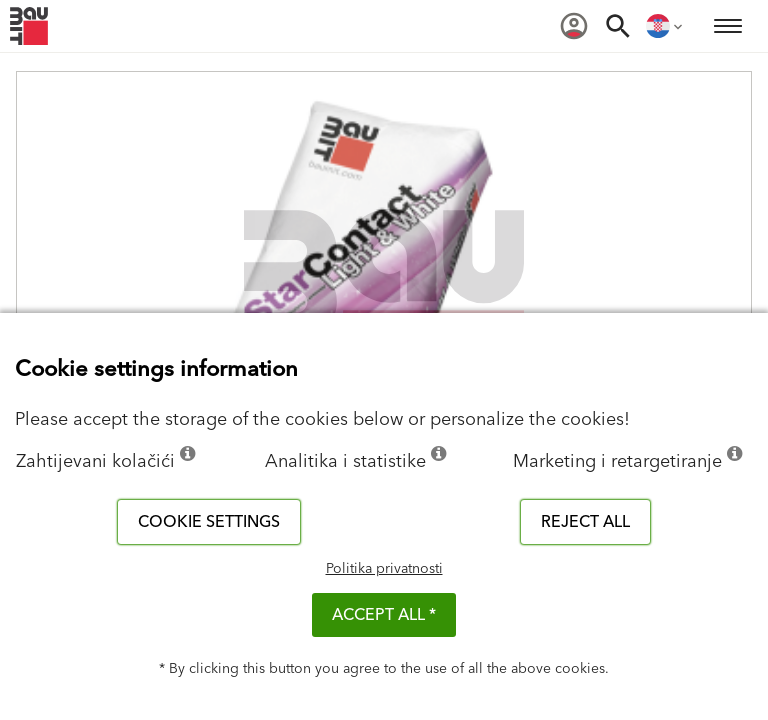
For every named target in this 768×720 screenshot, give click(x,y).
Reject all (585, 522)
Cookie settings (209, 522)
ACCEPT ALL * (384, 615)
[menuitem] (574, 26)
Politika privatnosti (384, 569)
